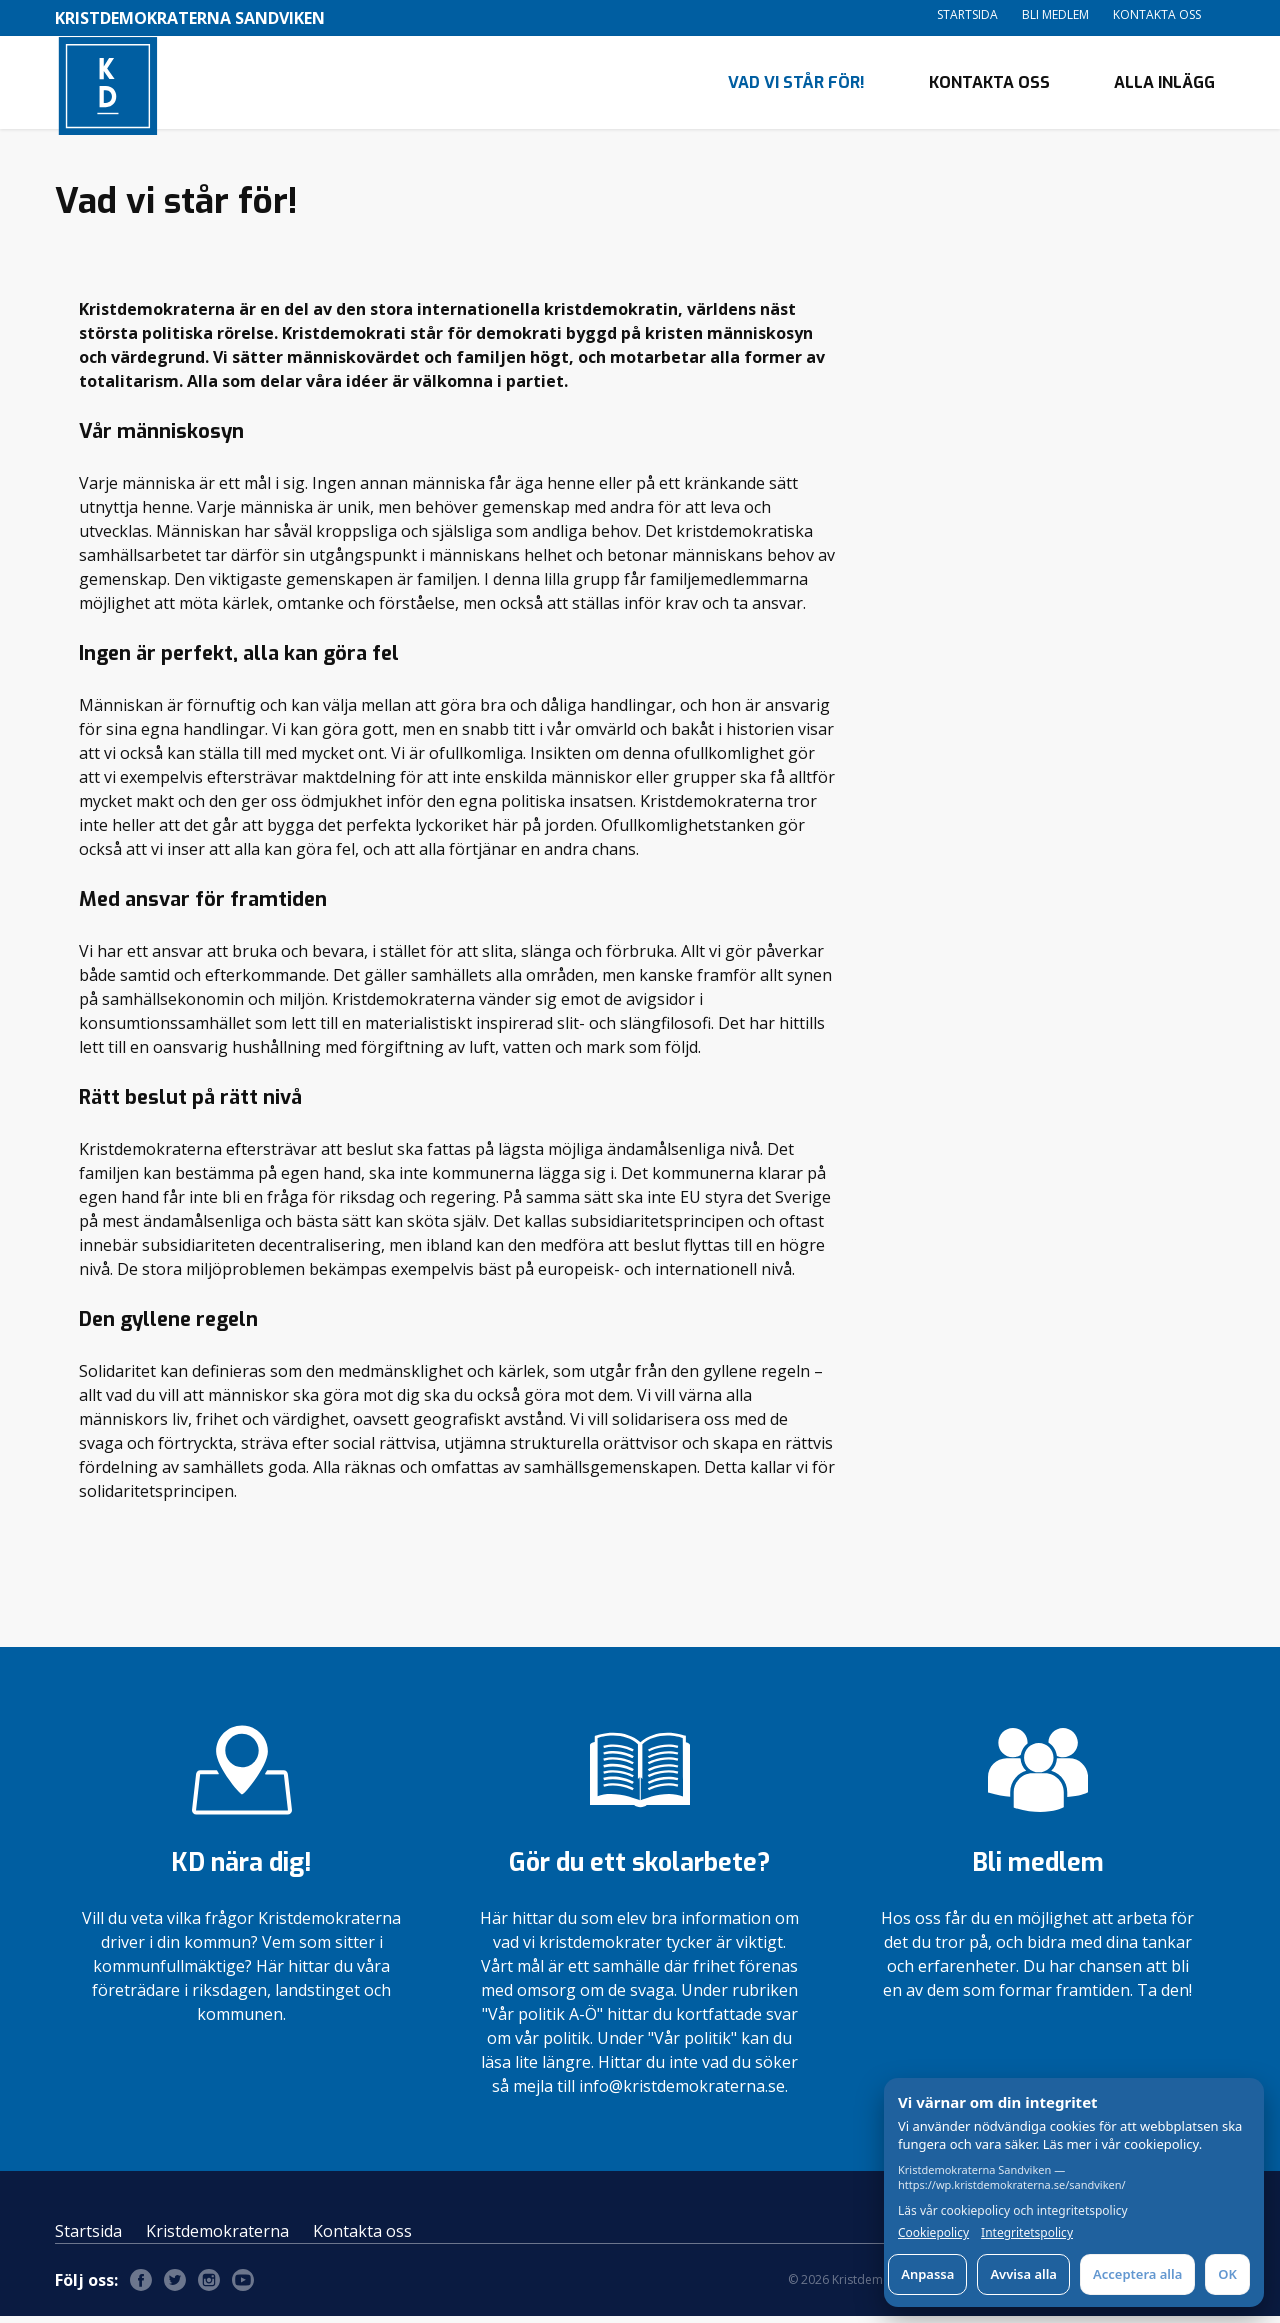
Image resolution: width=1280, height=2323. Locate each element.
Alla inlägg (1164, 85)
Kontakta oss (1157, 14)
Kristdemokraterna (217, 2238)
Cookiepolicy (933, 2233)
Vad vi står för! (796, 85)
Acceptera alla (1137, 2274)
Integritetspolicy (1027, 2233)
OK (1227, 2274)
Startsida (967, 14)
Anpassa (927, 2274)
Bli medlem (1055, 14)
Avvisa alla (1023, 2274)
